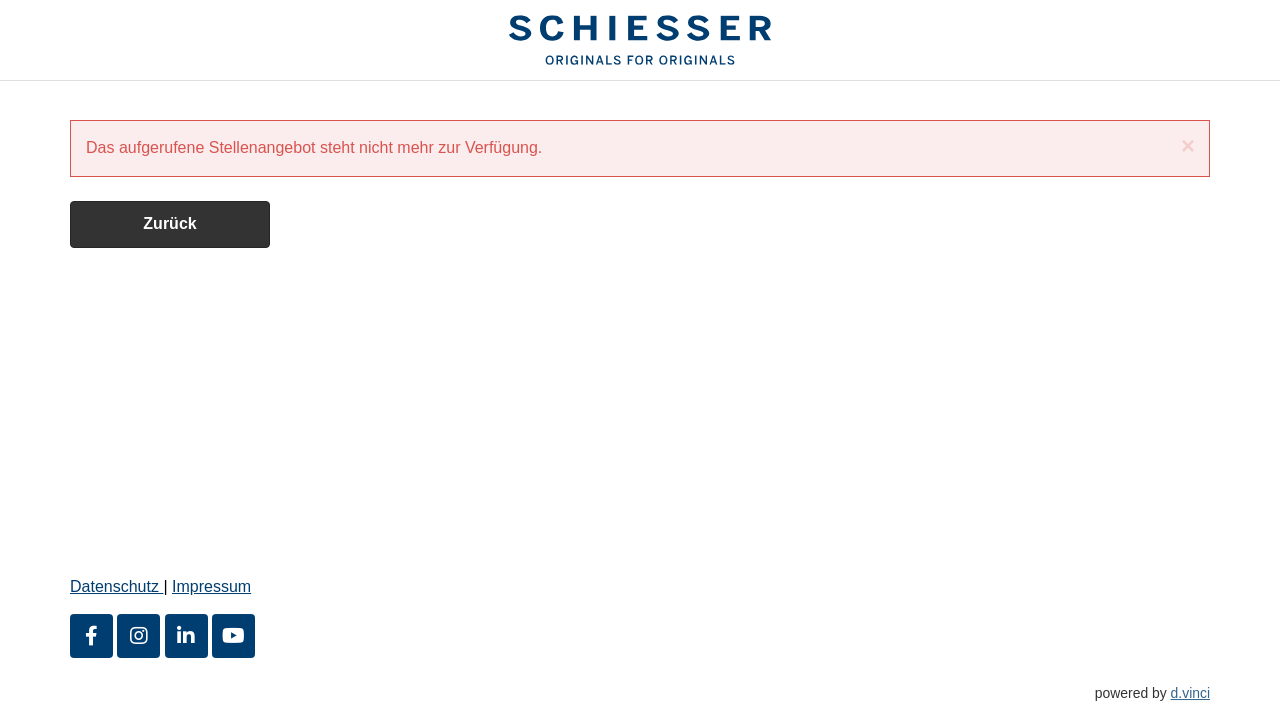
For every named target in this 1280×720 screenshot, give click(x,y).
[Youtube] (233, 636)
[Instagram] (138, 636)
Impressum (211, 586)
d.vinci (1190, 693)
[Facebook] (91, 636)
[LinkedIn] (186, 636)
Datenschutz (116, 586)
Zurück (169, 223)
